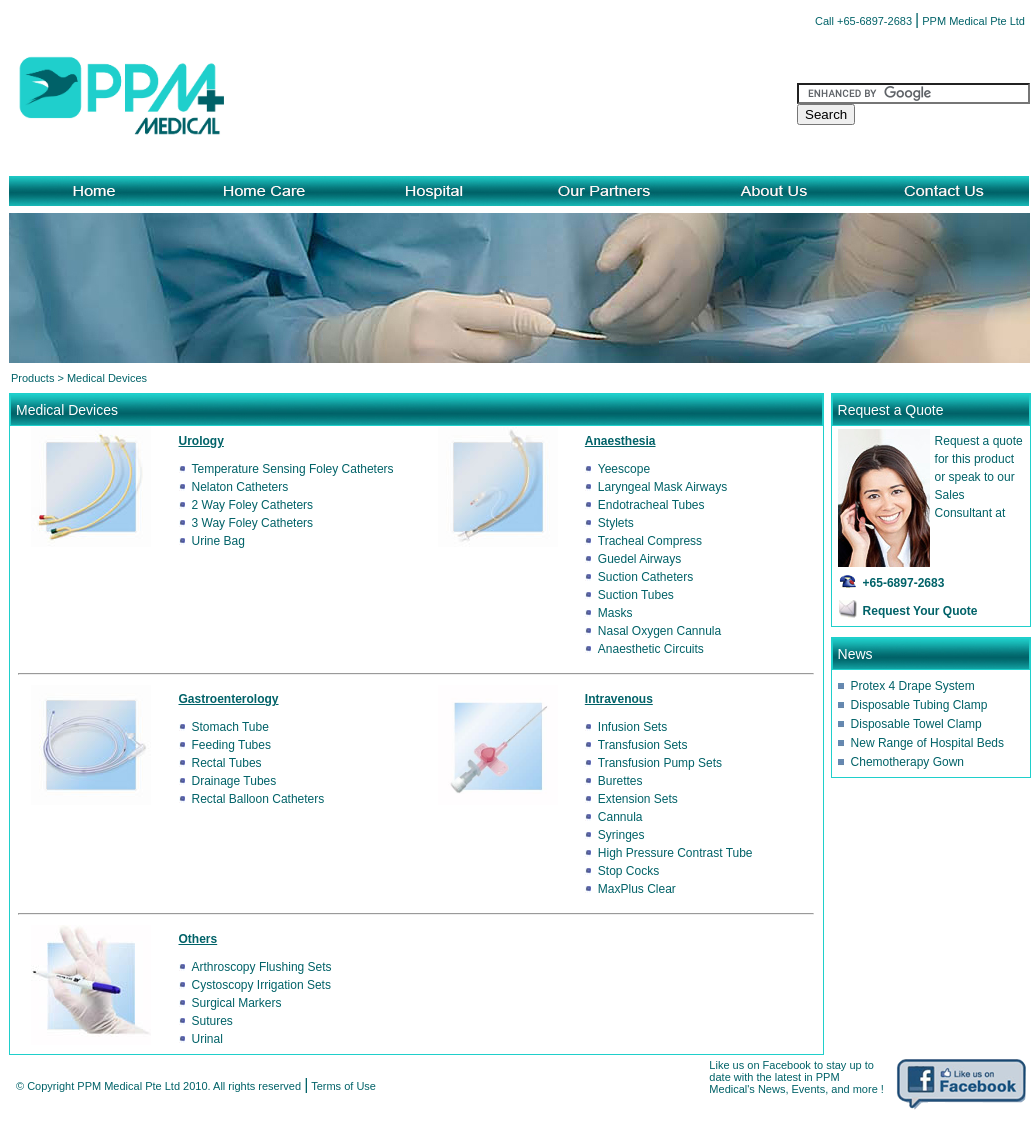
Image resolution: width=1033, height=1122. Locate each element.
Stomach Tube (230, 727)
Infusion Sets (632, 727)
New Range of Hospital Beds (927, 743)
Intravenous (619, 699)
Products (32, 378)
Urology (201, 441)
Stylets (616, 523)
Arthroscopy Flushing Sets (262, 967)
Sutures (212, 1021)
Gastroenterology (229, 699)
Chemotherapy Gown (907, 762)
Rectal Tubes (227, 763)
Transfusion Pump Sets (660, 763)
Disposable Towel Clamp (916, 724)
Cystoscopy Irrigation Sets (261, 985)
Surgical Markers (237, 1003)
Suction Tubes (636, 595)
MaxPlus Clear (637, 889)
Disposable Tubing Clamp (919, 705)
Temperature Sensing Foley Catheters (293, 469)
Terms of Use (343, 1086)
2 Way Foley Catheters (253, 505)
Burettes (620, 781)
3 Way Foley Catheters (253, 523)
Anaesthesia (620, 441)
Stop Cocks (628, 871)
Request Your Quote (920, 611)
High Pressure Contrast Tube (675, 853)
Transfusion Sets (643, 745)
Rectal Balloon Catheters (258, 799)
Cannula (620, 817)
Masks (615, 613)
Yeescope (624, 469)
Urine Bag (218, 541)
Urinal (207, 1039)
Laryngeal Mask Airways (662, 487)
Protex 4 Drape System (913, 686)
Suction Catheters (645, 577)
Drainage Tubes (234, 781)
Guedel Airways (639, 559)
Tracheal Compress (650, 541)
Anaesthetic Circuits (651, 649)
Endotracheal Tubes (651, 505)
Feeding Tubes (231, 745)
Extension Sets (638, 799)
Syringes (621, 835)
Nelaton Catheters (240, 487)
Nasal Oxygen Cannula (659, 631)
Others (198, 939)
